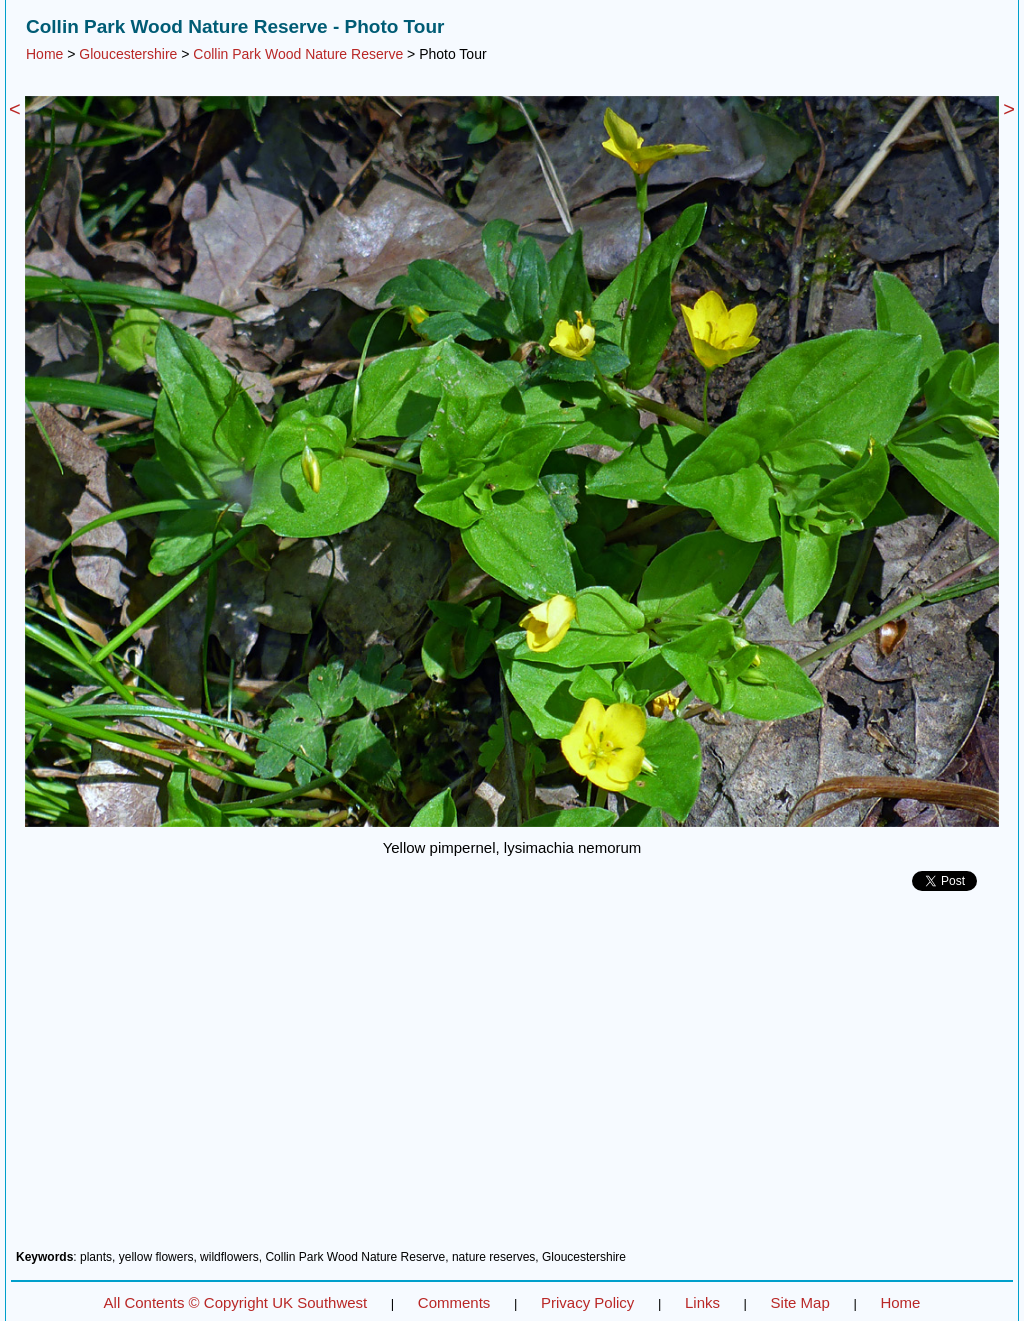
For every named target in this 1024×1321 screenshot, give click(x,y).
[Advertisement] (512, 1078)
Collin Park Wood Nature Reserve (298, 54)
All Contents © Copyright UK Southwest (236, 1302)
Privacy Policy (587, 1302)
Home (44, 54)
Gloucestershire (128, 54)
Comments (454, 1302)
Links (702, 1302)
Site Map (800, 1302)
